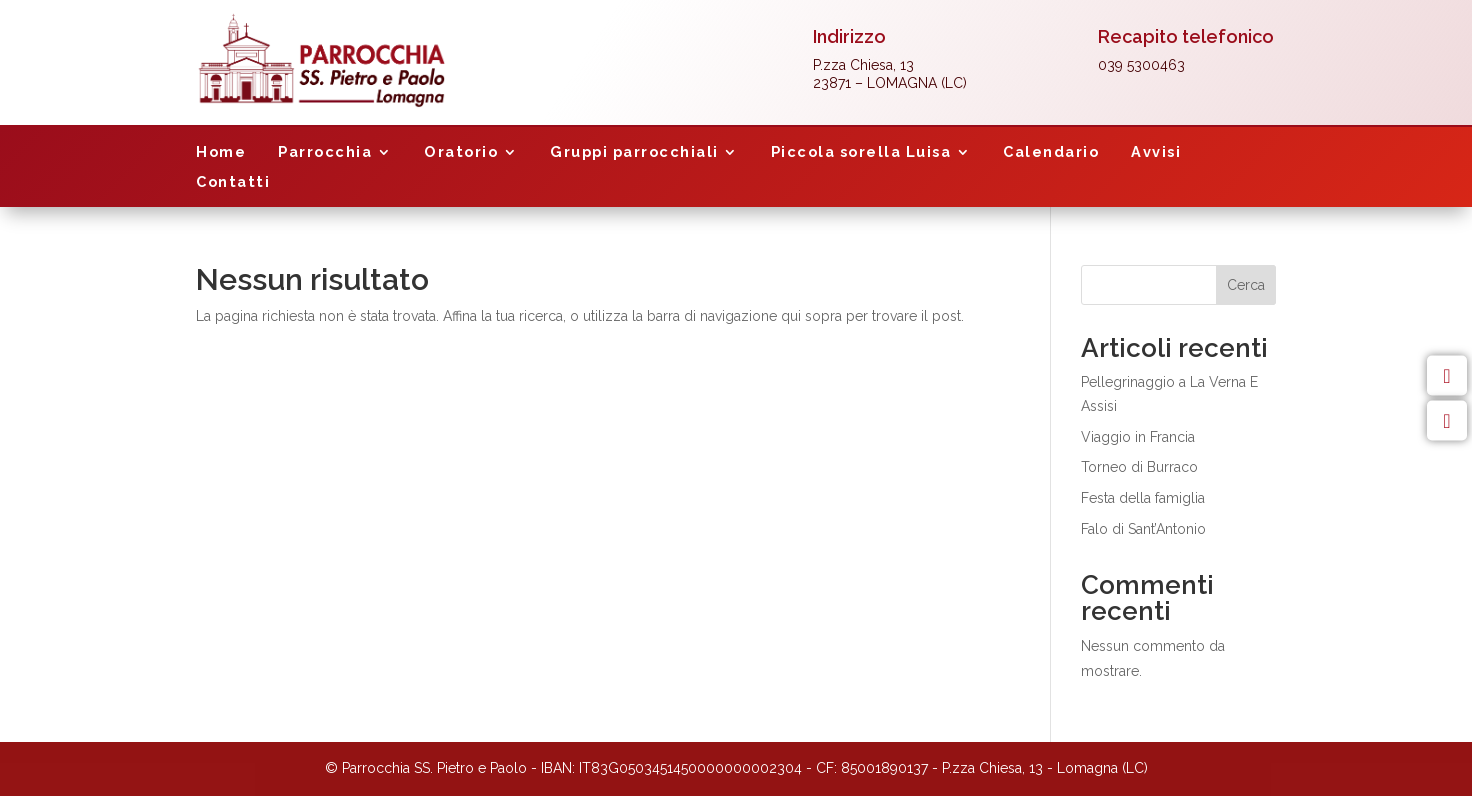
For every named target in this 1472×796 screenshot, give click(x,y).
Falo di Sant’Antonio (1143, 529)
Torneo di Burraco (1139, 467)
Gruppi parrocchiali (634, 152)
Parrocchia (325, 152)
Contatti (233, 182)
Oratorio (461, 152)
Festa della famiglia (1143, 498)
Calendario (1051, 152)
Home (221, 152)
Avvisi (1156, 152)
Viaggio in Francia (1138, 437)
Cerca (1246, 285)
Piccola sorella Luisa (861, 152)
